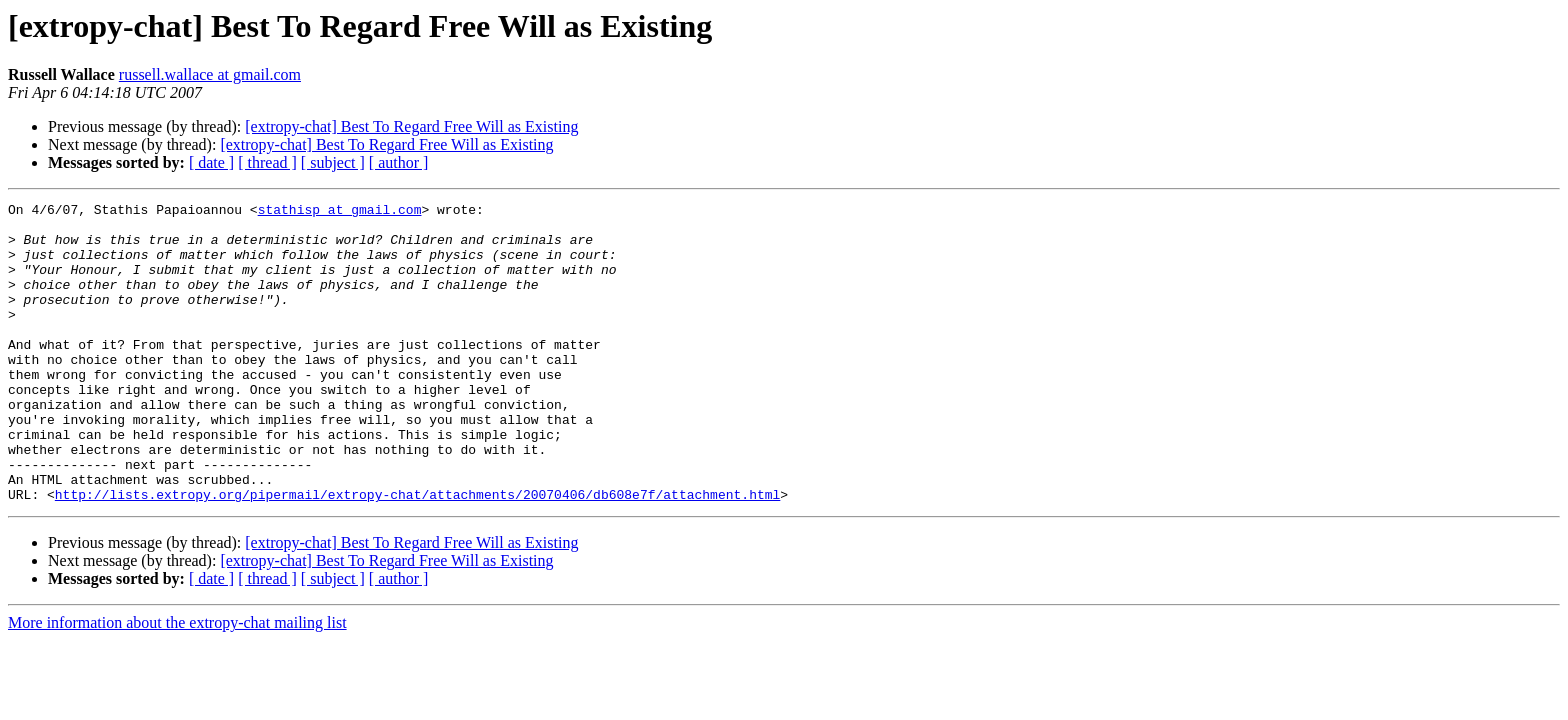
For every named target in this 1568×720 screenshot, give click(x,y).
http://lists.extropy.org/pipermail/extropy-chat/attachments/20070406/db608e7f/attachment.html (417, 554)
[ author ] (399, 162)
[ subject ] (333, 162)
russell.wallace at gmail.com (210, 74)
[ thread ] (267, 162)
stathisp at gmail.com (340, 212)
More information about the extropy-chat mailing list (177, 682)
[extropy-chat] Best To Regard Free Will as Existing (411, 126)
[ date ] (211, 162)
